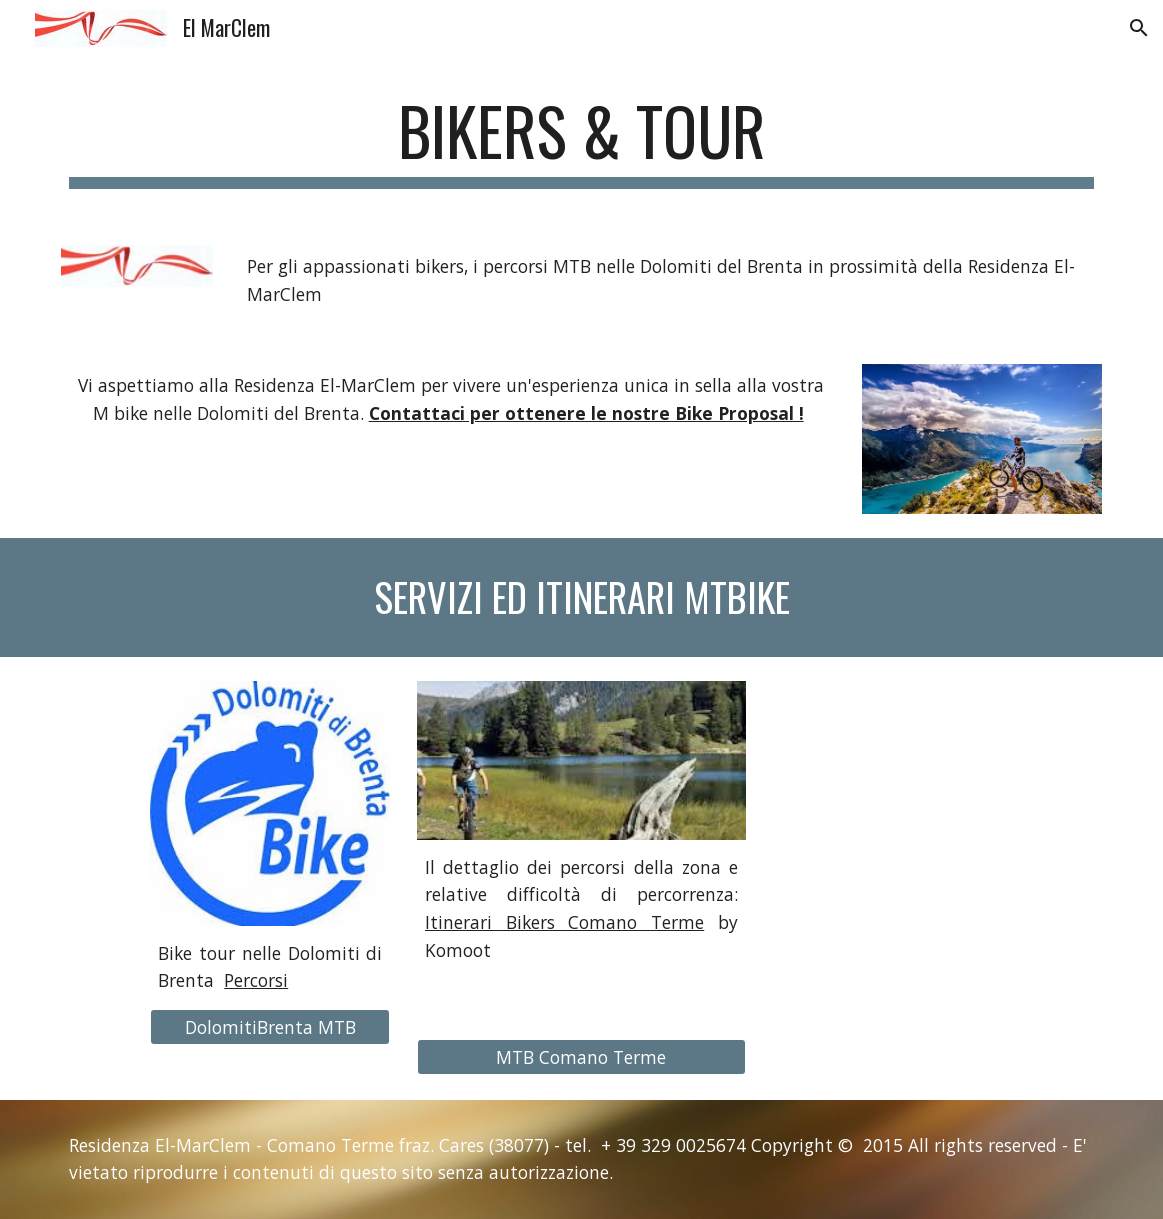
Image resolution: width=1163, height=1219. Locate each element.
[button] (1139, 28)
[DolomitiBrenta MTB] (270, 1027)
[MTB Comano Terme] (581, 1057)
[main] (581, 140)
